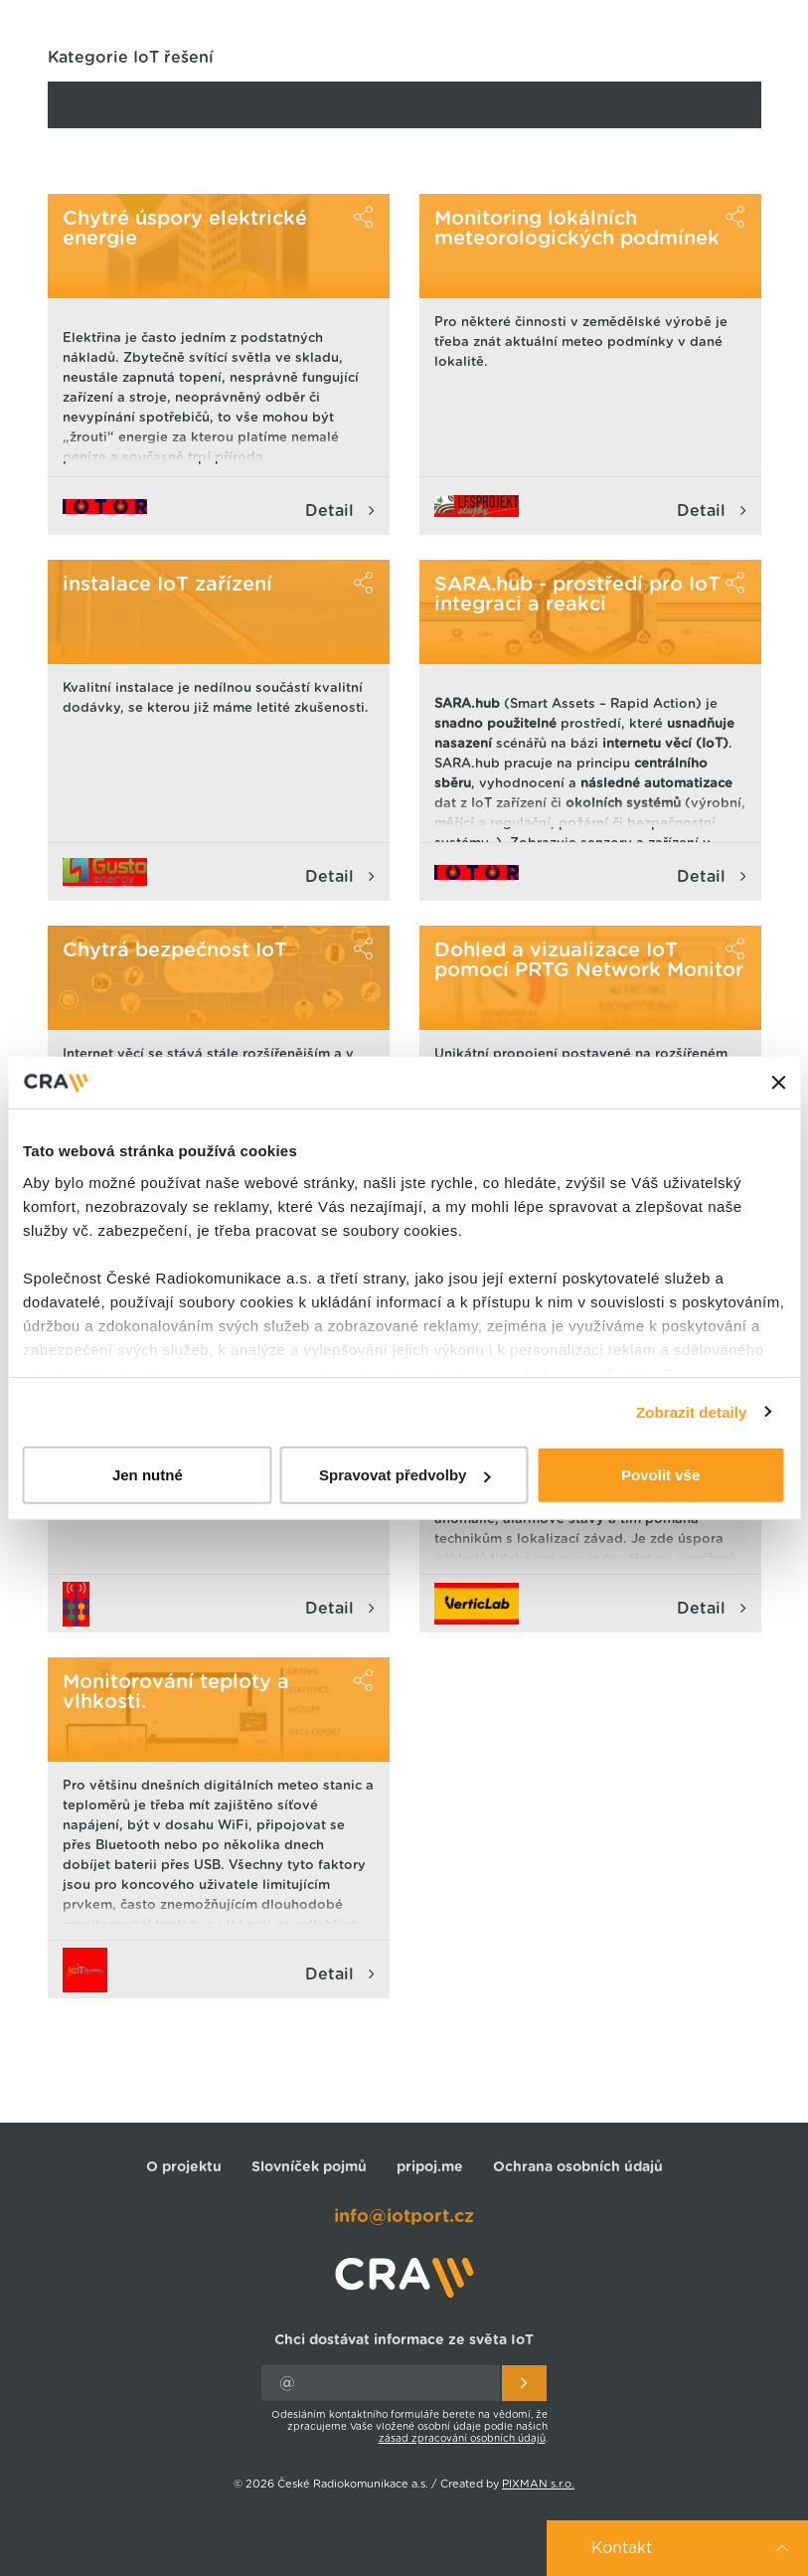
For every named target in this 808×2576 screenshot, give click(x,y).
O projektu (184, 2167)
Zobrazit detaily (691, 1411)
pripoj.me (430, 2167)
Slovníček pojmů (309, 2167)
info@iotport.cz (404, 2217)
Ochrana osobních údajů (578, 2167)
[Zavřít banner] (778, 1083)
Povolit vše (660, 1474)
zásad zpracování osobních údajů (462, 2439)
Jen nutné (147, 1474)
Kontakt (621, 2548)
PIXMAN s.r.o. (538, 2484)
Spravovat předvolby (404, 1474)
